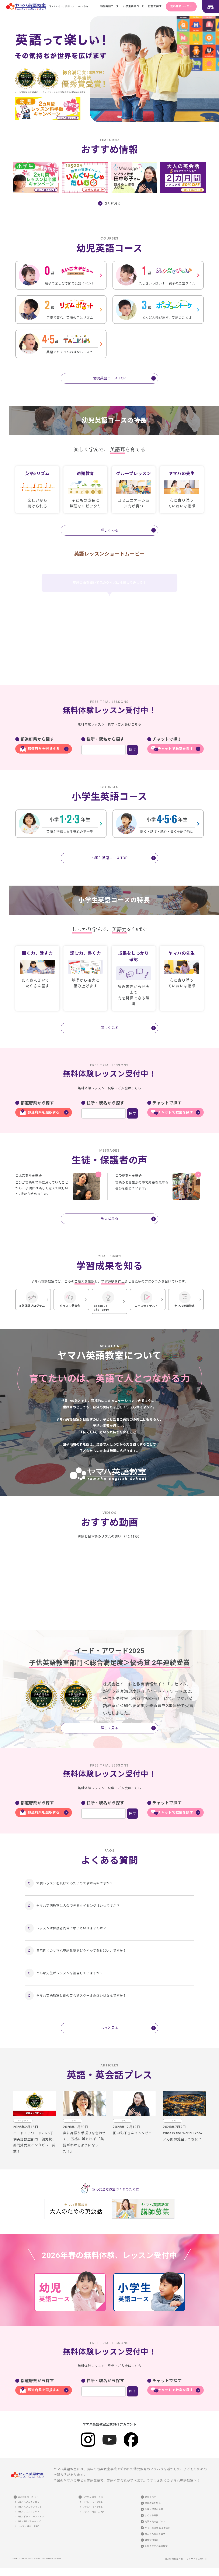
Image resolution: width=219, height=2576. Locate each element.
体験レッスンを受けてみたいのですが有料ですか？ (74, 1885)
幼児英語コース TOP (109, 381)
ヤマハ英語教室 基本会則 (157, 2530)
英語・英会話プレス (109, 2077)
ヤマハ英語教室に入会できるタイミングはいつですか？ (78, 1908)
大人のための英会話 (155, 2536)
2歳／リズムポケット (29, 2513)
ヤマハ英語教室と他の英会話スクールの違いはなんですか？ (81, 1998)
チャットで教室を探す (175, 751)
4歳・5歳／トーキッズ (29, 2523)
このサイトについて (196, 2561)
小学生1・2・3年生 (93, 2504)
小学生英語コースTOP (94, 2499)
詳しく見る (109, 1730)
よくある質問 (109, 1862)
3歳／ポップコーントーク (31, 2518)
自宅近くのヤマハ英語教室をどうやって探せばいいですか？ (81, 1953)
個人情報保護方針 (174, 2561)
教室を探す (154, 6)
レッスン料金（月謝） (29, 2528)
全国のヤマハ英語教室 (156, 2548)
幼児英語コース (109, 6)
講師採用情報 (152, 2542)
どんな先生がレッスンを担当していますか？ (69, 1975)
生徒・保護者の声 (109, 1162)
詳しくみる (110, 533)
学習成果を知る (109, 1268)
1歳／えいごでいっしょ (30, 2509)
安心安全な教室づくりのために (115, 2191)
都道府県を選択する (44, 751)
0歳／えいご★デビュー (30, 2504)
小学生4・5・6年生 (93, 2509)
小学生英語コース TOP (109, 860)
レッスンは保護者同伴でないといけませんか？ (71, 1930)
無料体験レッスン (181, 6)
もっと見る (109, 1221)
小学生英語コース (133, 6)
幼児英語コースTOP (28, 2499)
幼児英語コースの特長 (114, 423)
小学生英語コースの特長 (114, 902)
